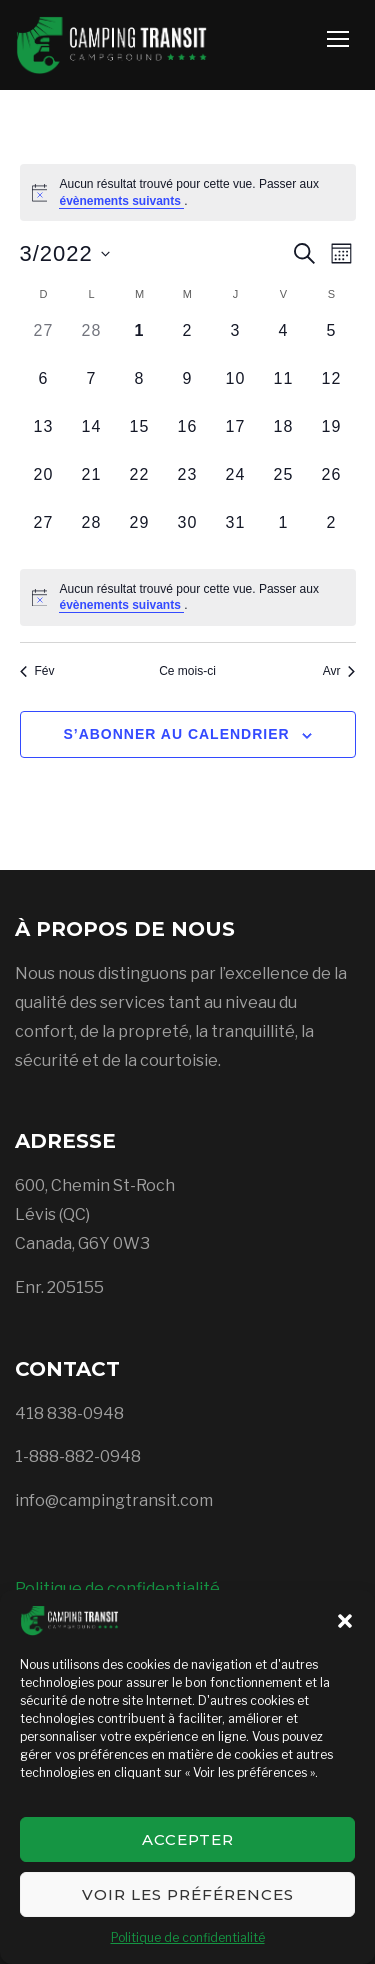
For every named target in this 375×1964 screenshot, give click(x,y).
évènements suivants (121, 201)
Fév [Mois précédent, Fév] (37, 671)
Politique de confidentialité (188, 1937)
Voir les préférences (188, 1894)
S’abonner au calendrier (176, 734)
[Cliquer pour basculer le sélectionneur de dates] (65, 253)
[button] (345, 1621)
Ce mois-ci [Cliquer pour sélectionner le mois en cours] (187, 671)
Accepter (188, 1839)
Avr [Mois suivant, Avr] (339, 671)
